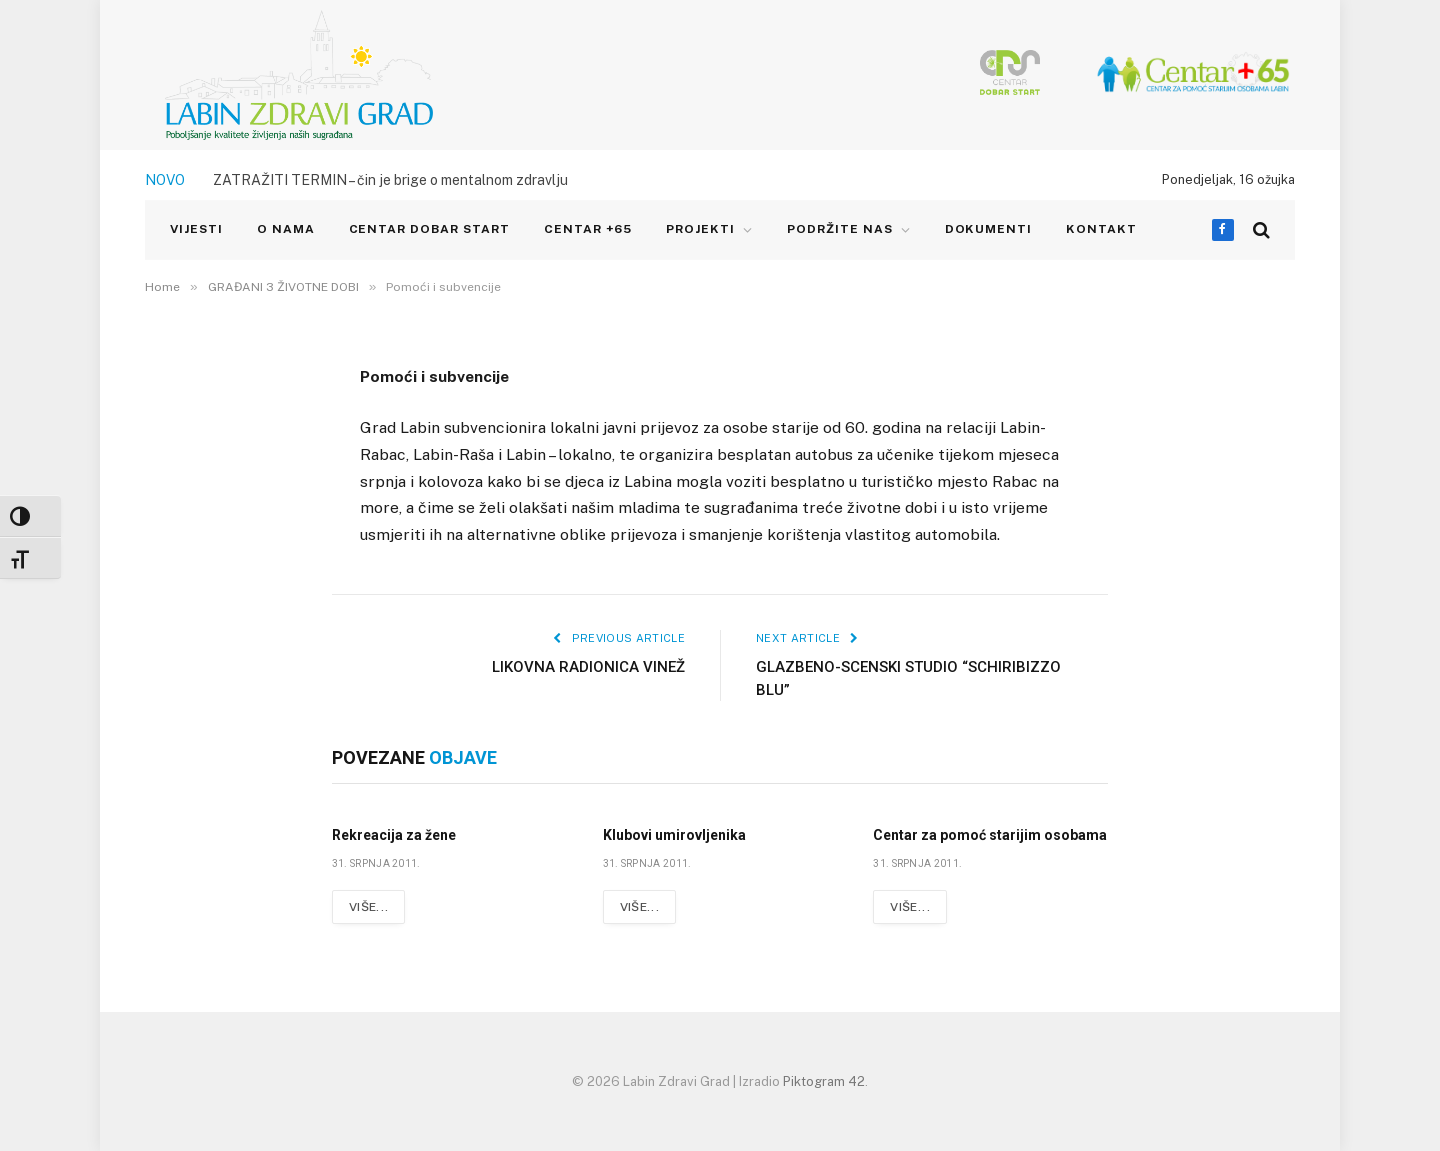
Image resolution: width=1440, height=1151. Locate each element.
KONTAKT (1101, 229)
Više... (369, 907)
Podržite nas (840, 229)
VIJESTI (196, 229)
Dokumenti (989, 229)
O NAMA (286, 229)
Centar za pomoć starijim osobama (990, 835)
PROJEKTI (700, 229)
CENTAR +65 (588, 229)
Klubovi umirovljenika (674, 835)
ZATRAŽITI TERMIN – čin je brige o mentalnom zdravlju (390, 180)
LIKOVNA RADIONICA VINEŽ (588, 667)
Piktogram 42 (824, 1081)
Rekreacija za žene (394, 835)
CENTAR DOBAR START (429, 229)
